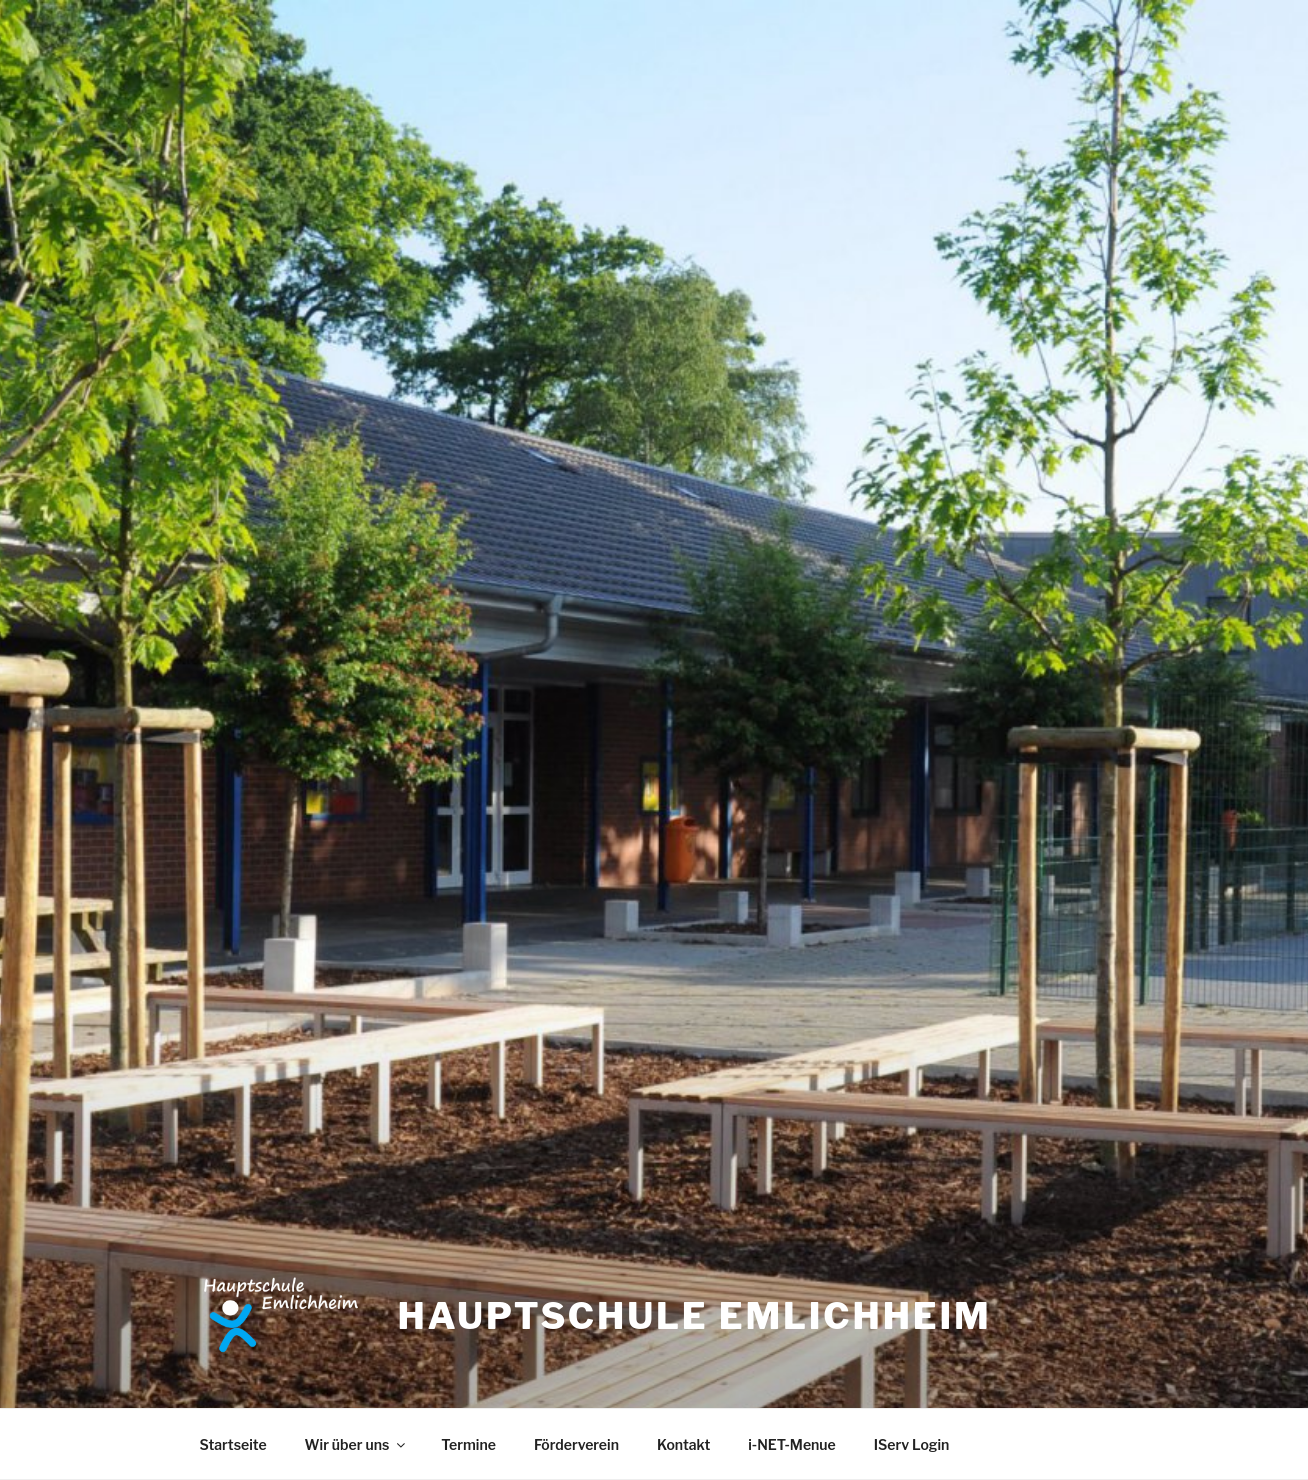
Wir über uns (357, 1444)
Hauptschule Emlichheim (694, 1316)
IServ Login (912, 1444)
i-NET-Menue (792, 1444)
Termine (468, 1444)
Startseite (233, 1444)
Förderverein (576, 1444)
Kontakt (683, 1444)
